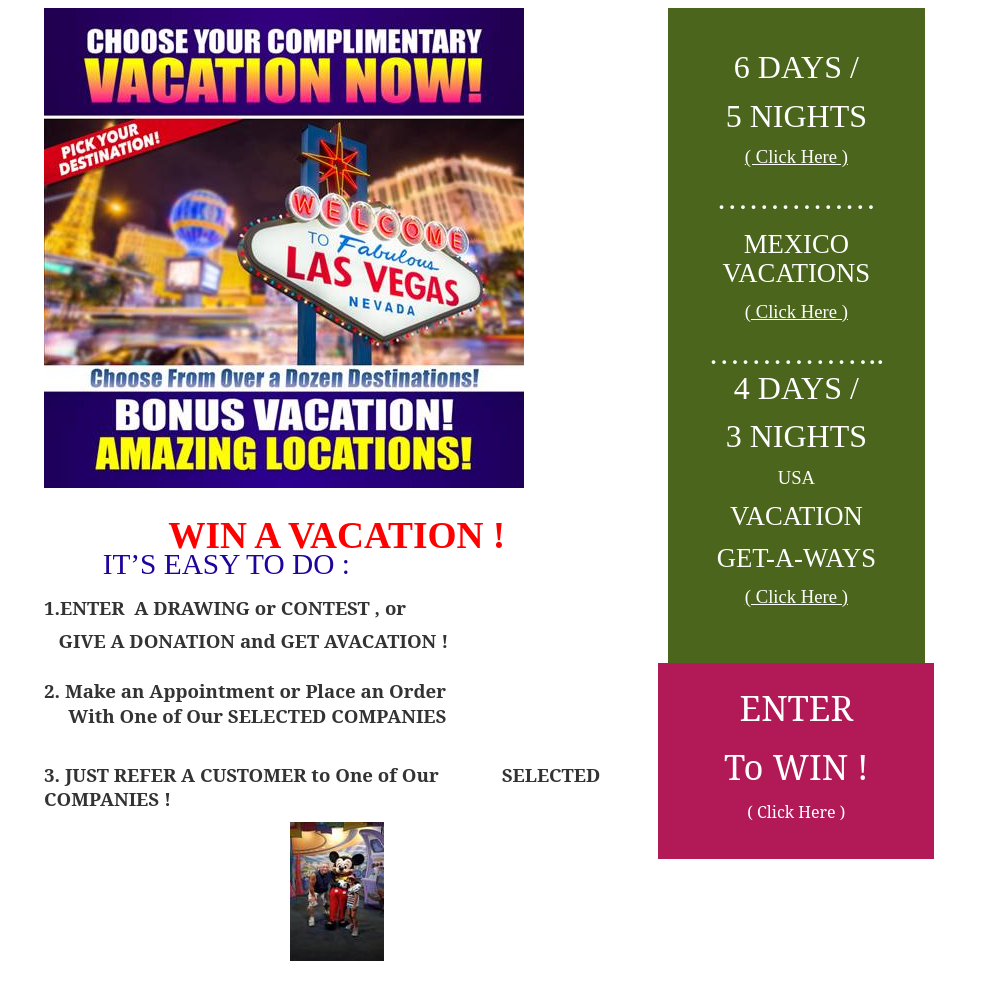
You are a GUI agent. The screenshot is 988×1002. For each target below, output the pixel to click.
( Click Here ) (796, 156)
